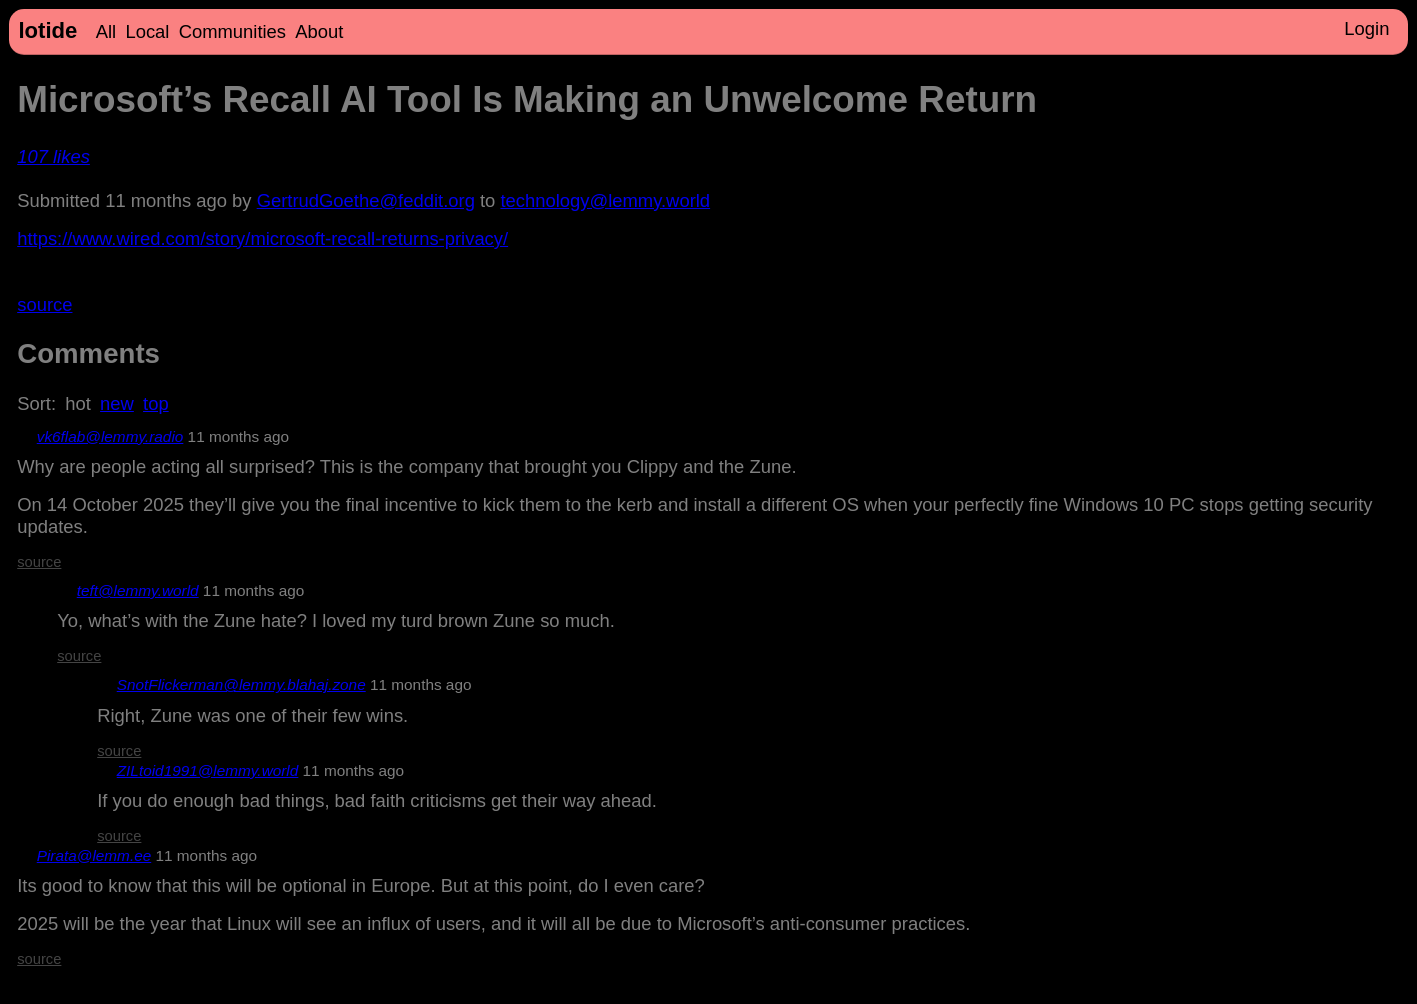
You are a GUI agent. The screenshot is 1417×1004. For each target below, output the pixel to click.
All (106, 31)
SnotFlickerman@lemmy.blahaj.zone (241, 684)
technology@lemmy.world (605, 200)
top (156, 403)
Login (1366, 28)
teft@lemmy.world (138, 590)
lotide (47, 30)
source (44, 304)
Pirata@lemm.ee (94, 855)
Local (147, 31)
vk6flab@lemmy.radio (110, 436)
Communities (232, 31)
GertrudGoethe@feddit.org (366, 200)
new (117, 403)
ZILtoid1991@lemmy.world (208, 770)
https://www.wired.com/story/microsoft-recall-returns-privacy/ (262, 238)
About (319, 31)
